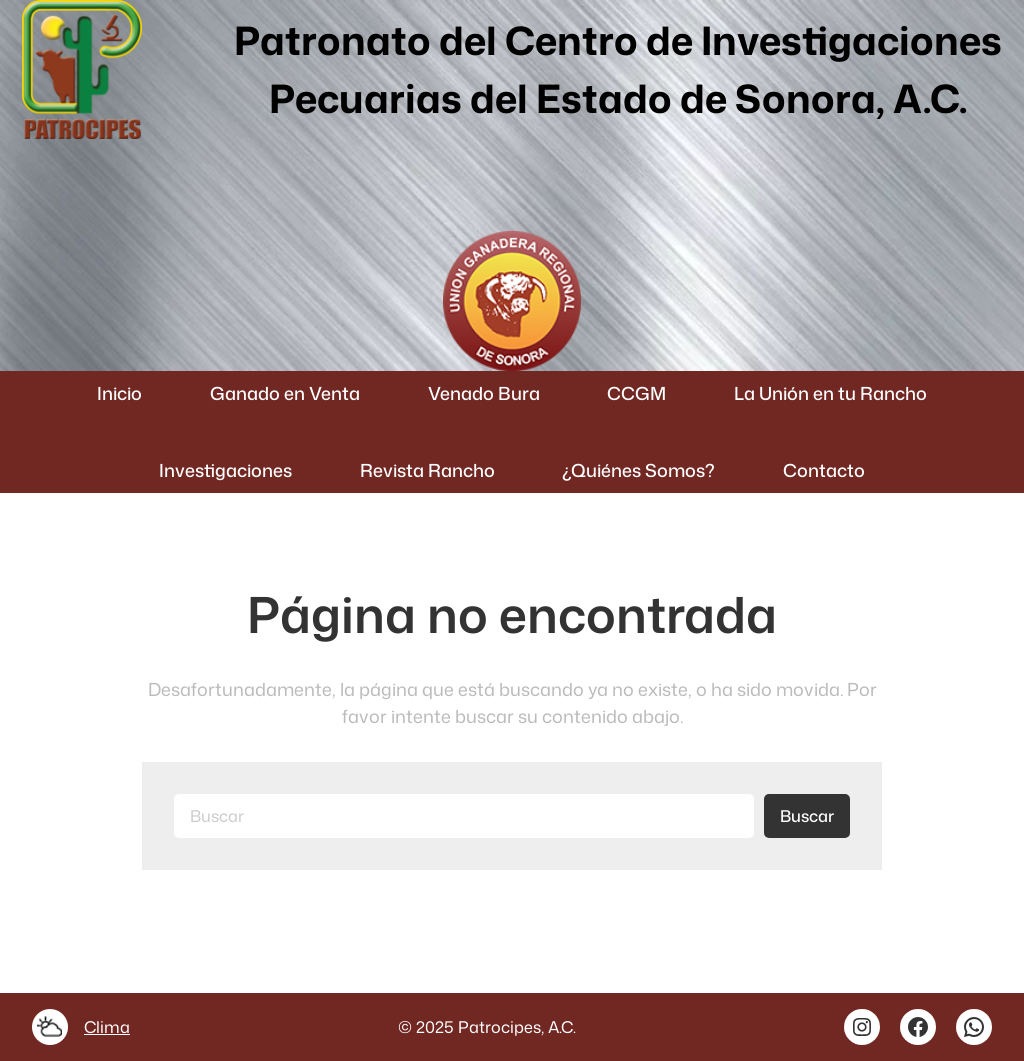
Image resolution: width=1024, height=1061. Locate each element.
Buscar (807, 815)
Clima (107, 1026)
